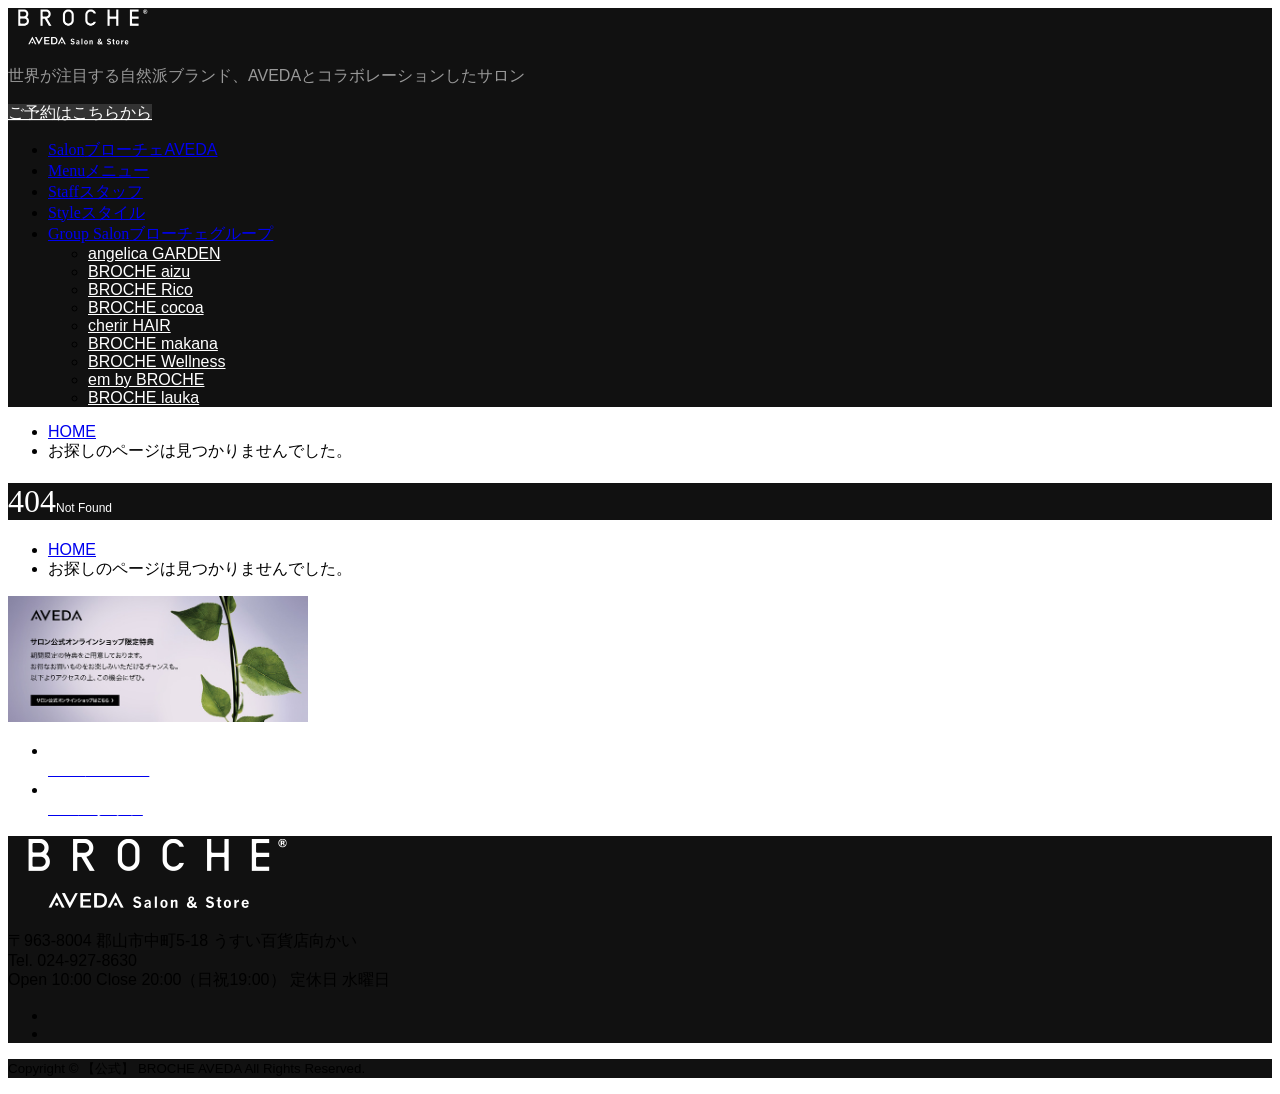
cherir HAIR (129, 325)
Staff (95, 191)
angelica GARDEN (154, 253)
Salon (133, 149)
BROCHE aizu (139, 271)
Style (96, 212)
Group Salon (160, 233)
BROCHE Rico (140, 289)
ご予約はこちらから (80, 112)
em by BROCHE (146, 379)
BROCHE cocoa (146, 307)
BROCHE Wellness (157, 361)
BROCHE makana (153, 343)
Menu (98, 170)
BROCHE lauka (143, 397)
